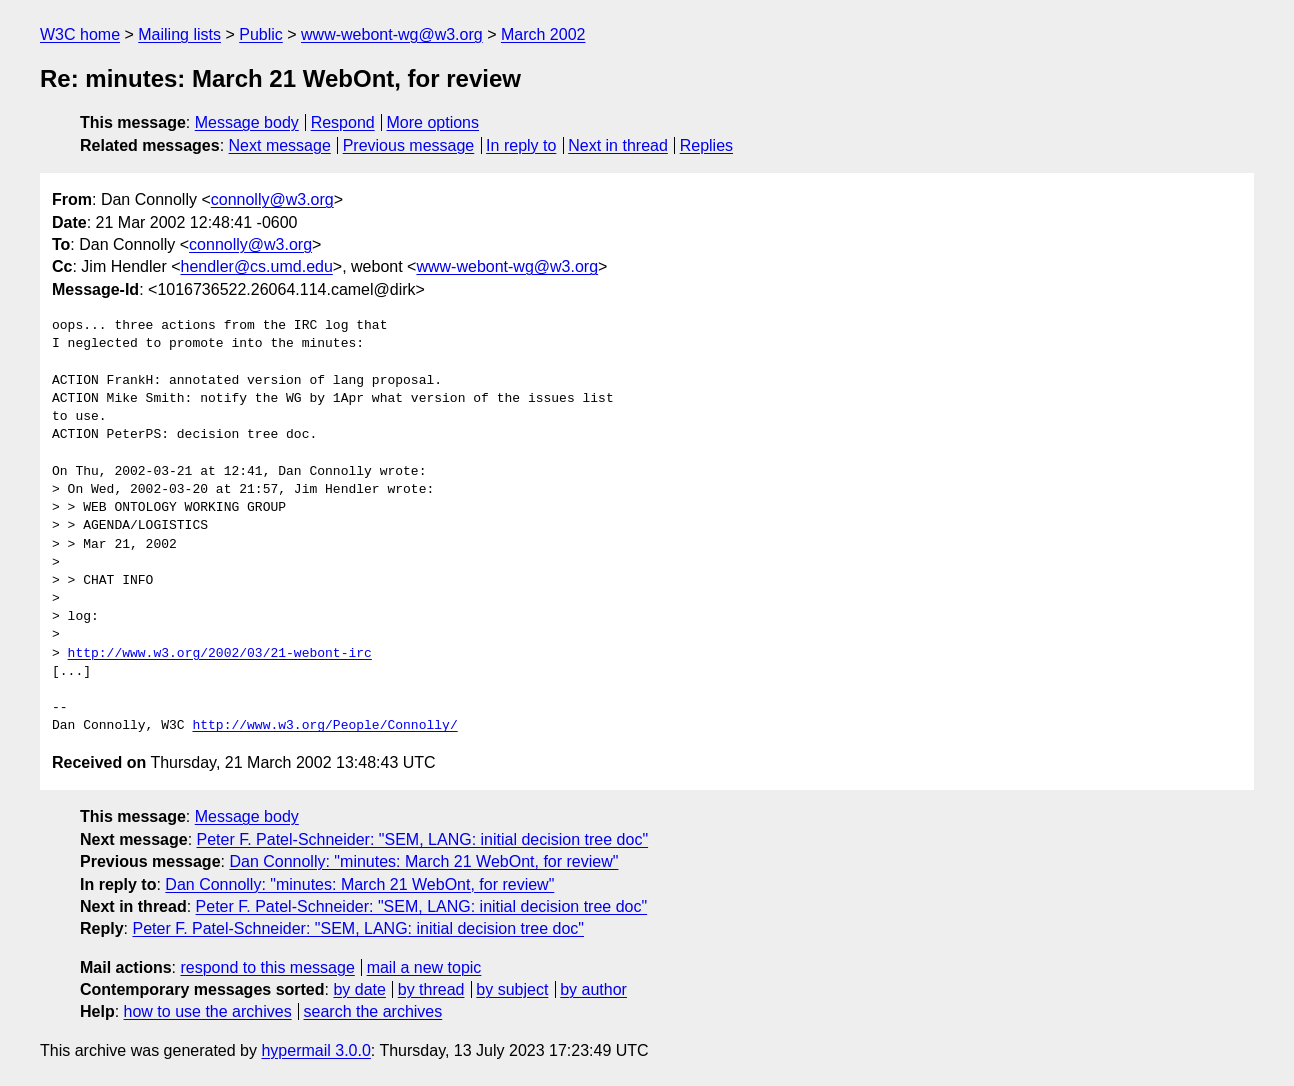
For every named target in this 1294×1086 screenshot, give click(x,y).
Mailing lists (179, 34)
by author (593, 989)
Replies (706, 145)
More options (433, 122)
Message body (247, 122)
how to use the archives (208, 1011)
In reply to (521, 145)
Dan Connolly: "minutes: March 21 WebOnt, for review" (423, 861)
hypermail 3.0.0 (315, 1050)
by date (359, 989)
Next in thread (618, 145)
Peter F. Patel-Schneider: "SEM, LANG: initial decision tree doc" (423, 839)
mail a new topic (424, 967)
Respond (343, 122)
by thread (431, 989)
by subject (512, 989)
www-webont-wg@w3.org (392, 34)
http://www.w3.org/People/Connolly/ (324, 726)
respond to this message (267, 967)
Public (261, 34)
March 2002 (543, 34)
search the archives (373, 1011)
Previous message (409, 145)
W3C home (80, 34)
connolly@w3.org (272, 199)
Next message (280, 145)
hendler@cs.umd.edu (257, 266)
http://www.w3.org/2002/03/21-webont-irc (220, 654)
